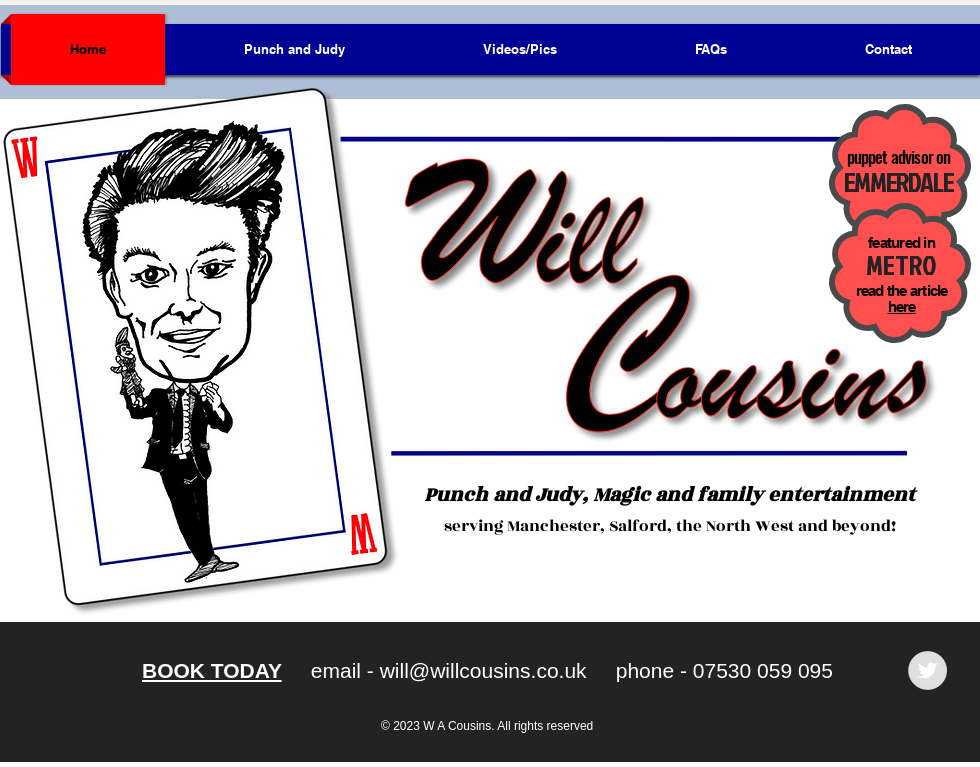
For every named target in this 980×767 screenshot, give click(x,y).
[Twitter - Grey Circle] (927, 670)
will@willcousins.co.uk (483, 670)
